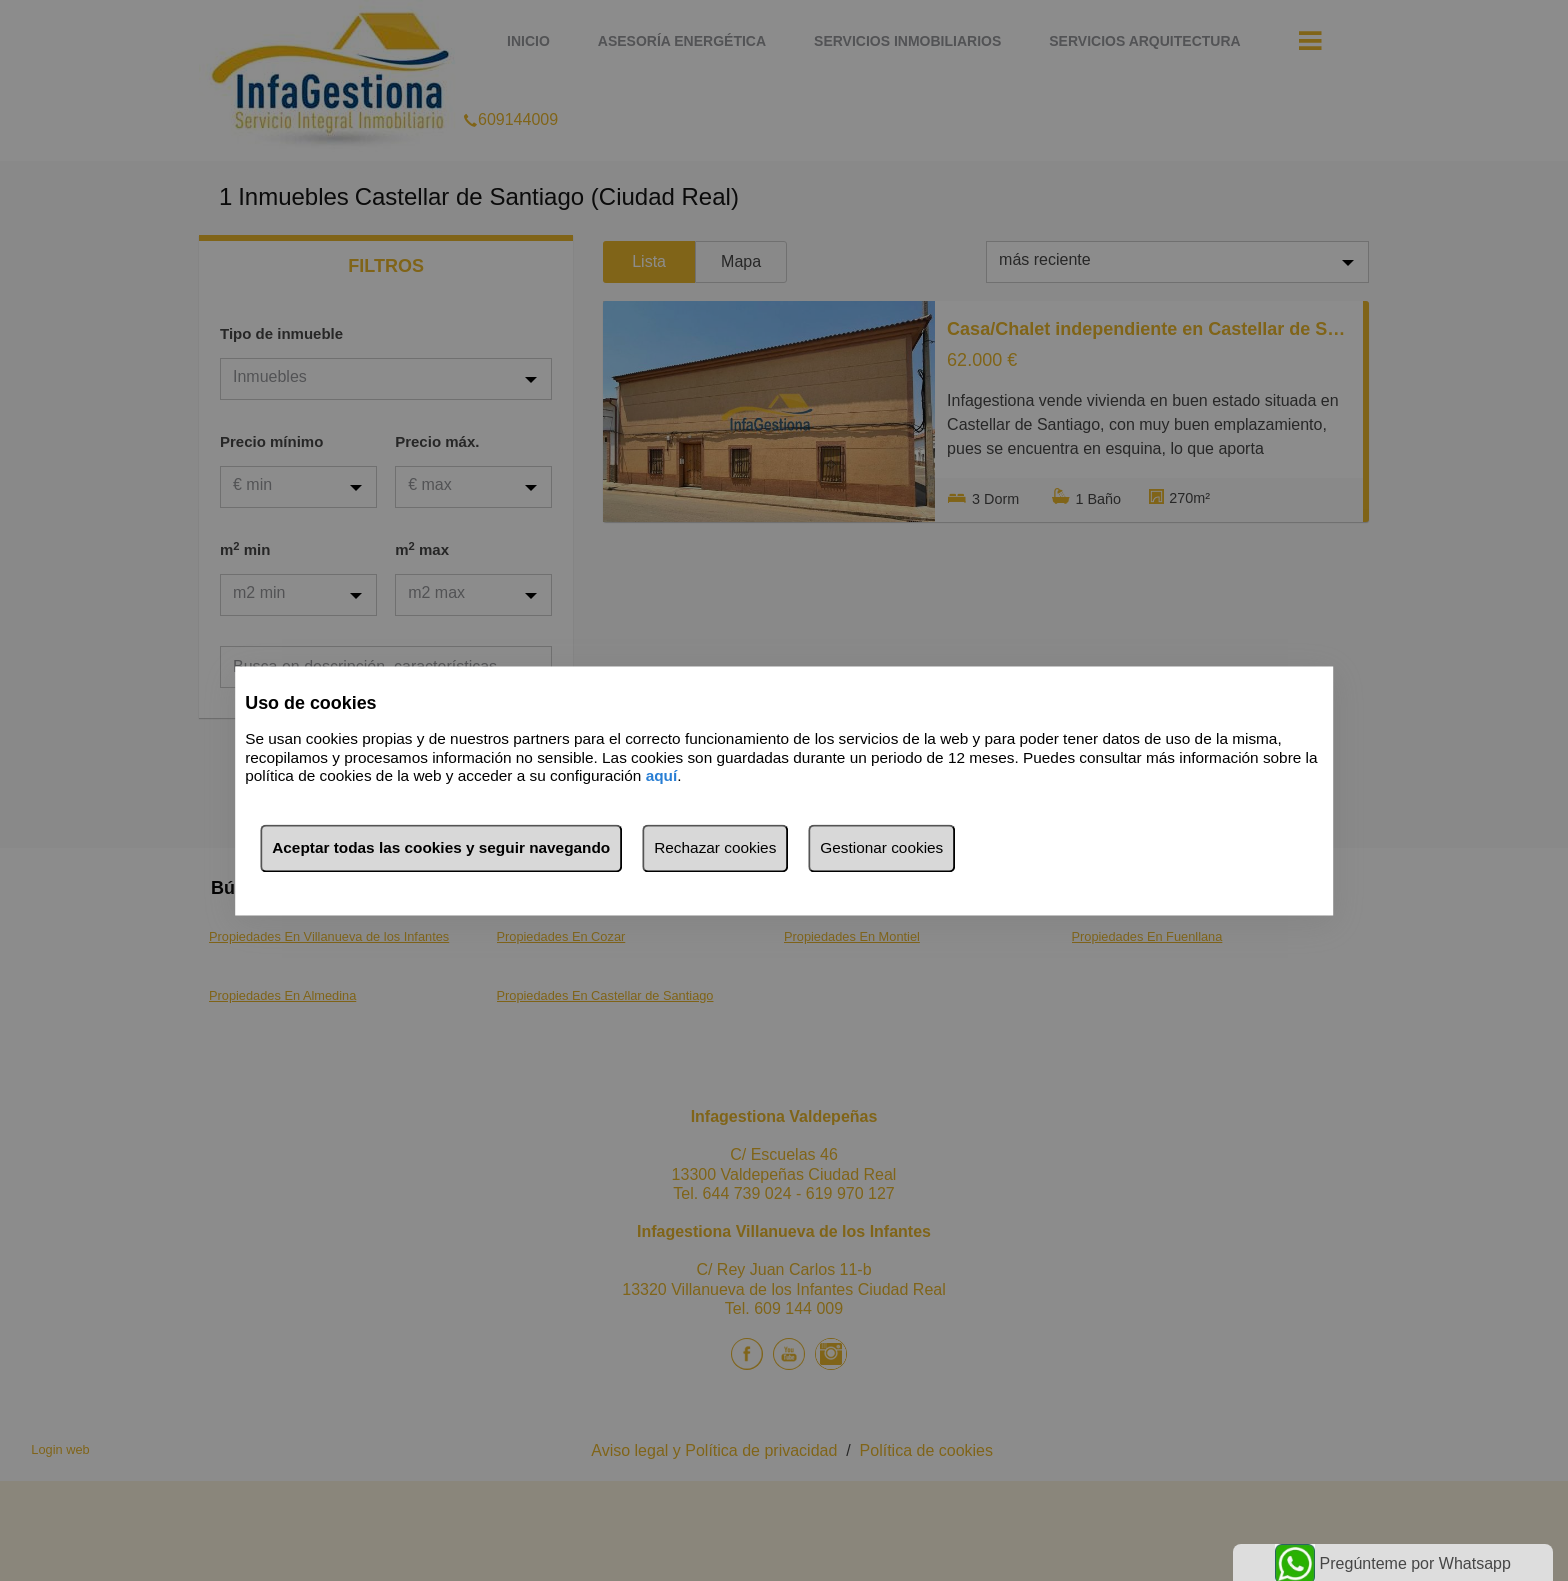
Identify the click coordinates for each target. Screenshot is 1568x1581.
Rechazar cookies (715, 847)
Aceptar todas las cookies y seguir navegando (441, 847)
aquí (662, 776)
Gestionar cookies (881, 847)
